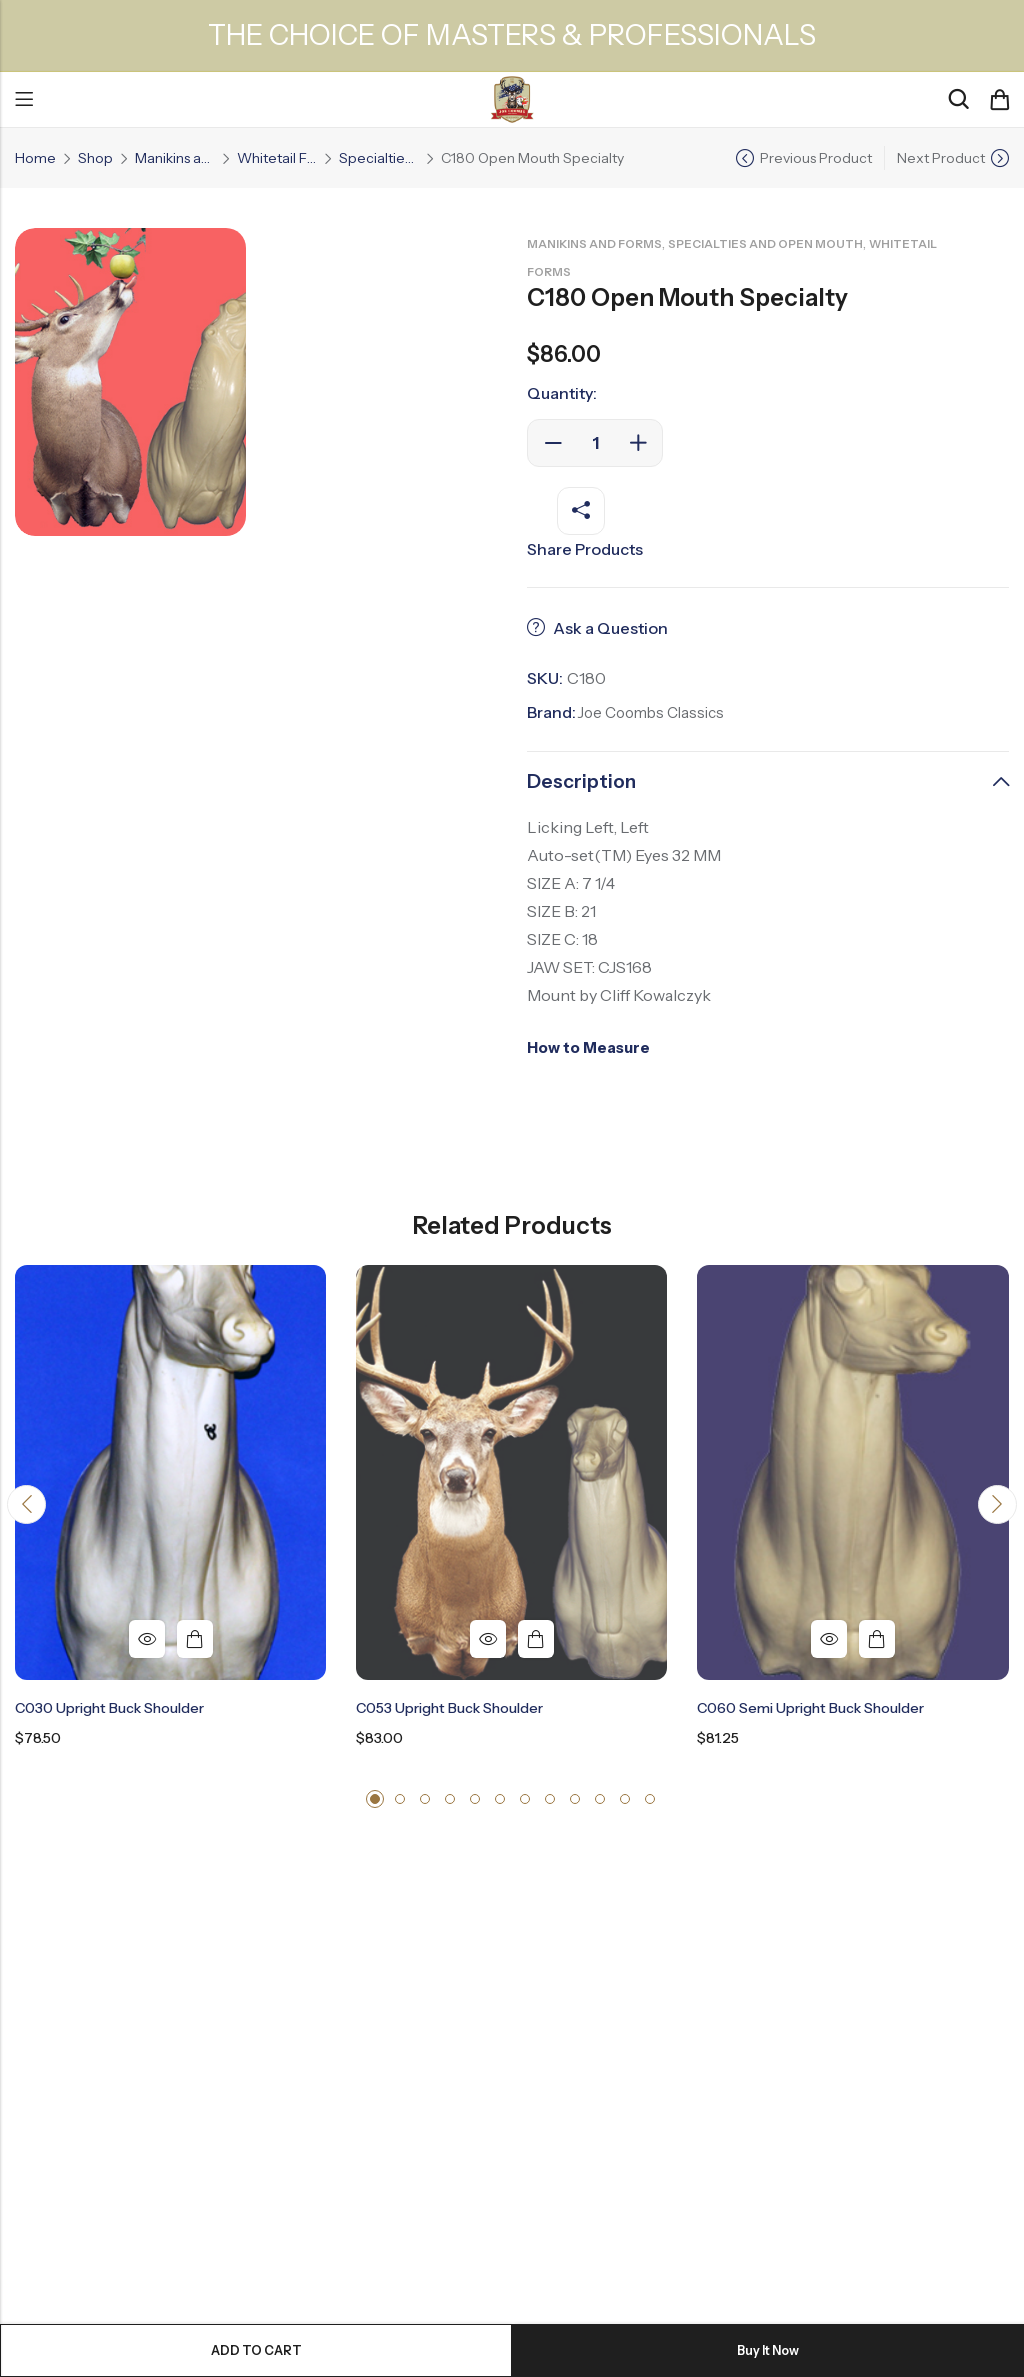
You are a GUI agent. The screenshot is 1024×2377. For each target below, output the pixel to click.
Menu (24, 100)
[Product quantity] (595, 443)
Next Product (941, 158)
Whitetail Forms (277, 158)
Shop (95, 158)
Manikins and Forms (175, 158)
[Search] (958, 99)
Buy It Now (768, 2350)
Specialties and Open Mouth (379, 158)
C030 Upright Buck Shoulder (109, 1708)
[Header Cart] (999, 100)
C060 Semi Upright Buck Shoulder (810, 1708)
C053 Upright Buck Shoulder (449, 1708)
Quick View (147, 1639)
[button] (29, 1507)
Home (35, 158)
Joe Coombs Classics (655, 712)
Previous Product (816, 158)
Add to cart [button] (195, 1639)
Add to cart (256, 2350)
